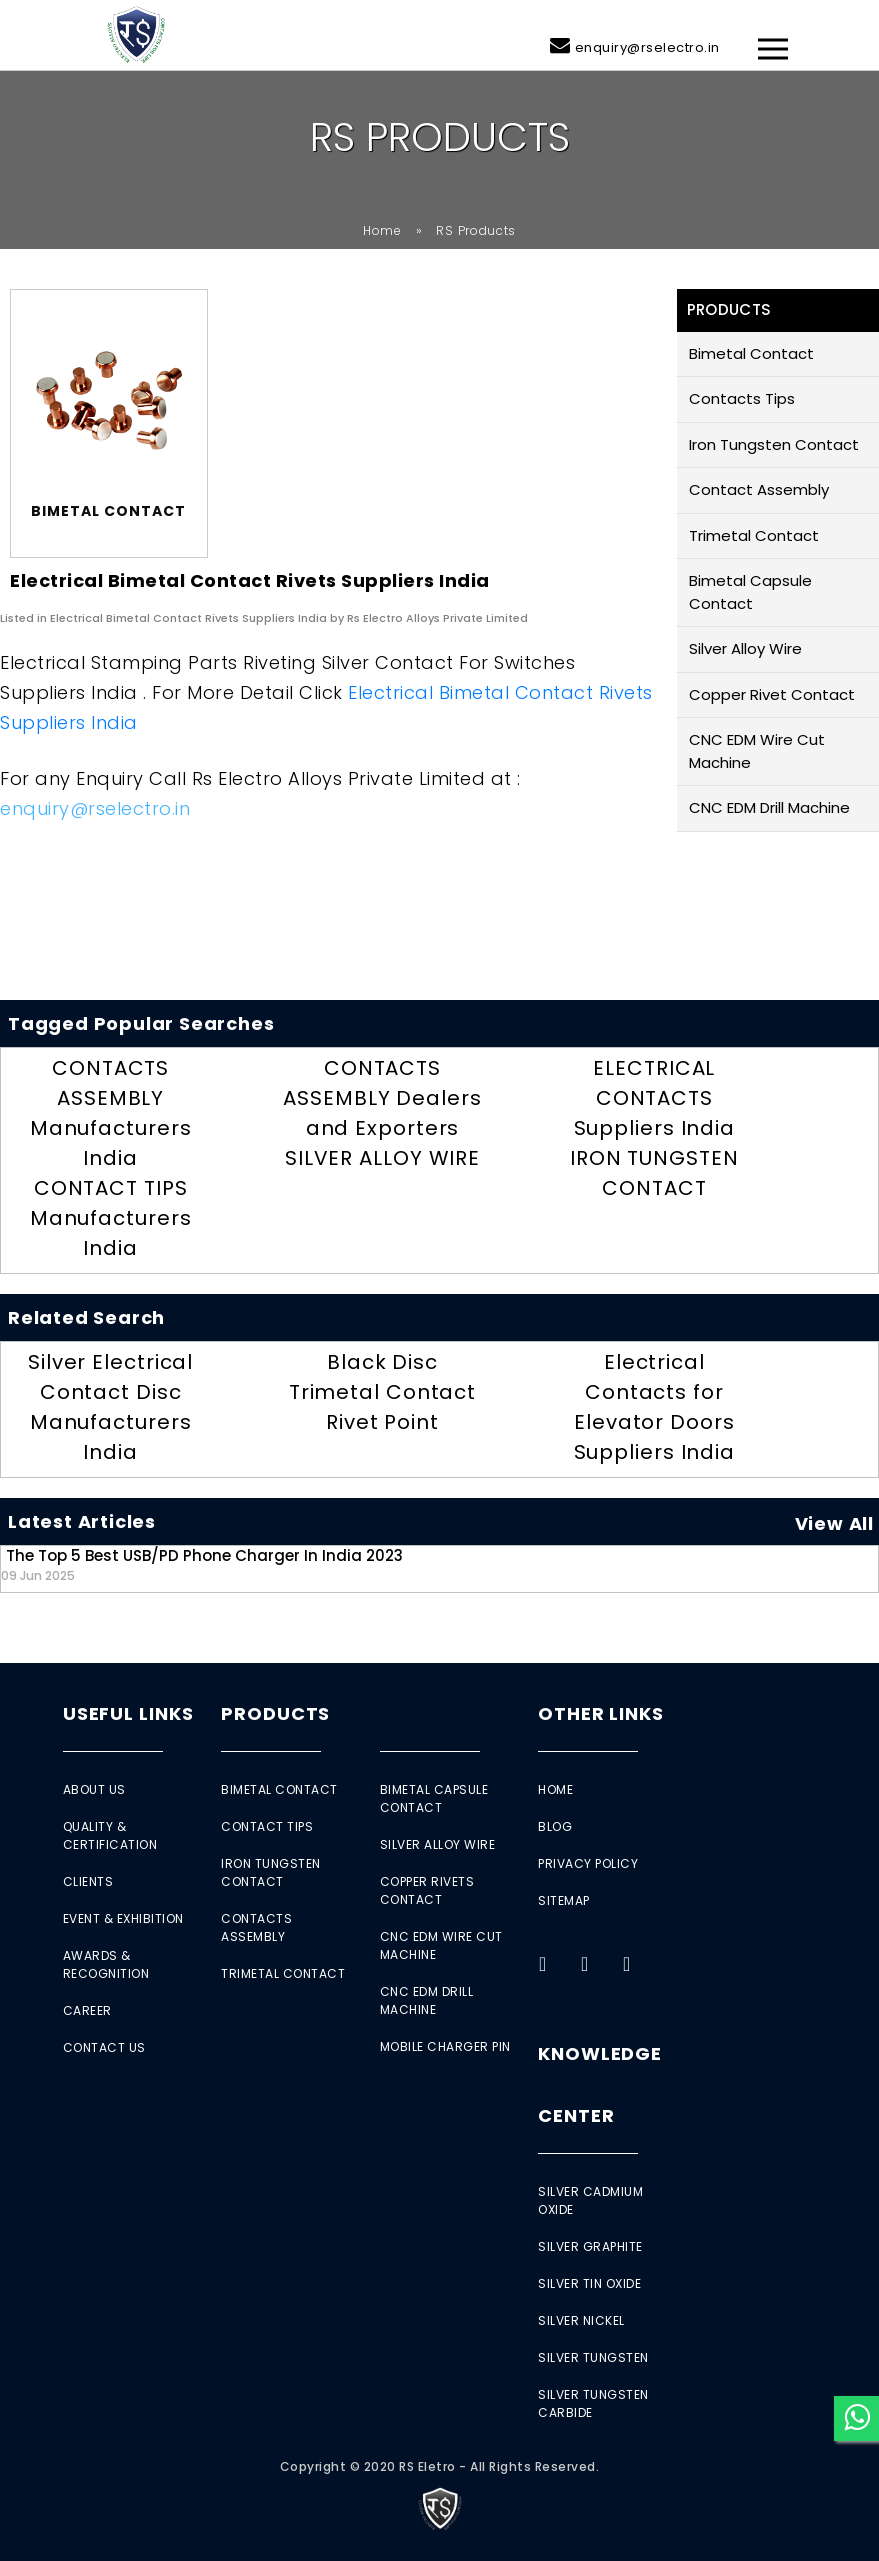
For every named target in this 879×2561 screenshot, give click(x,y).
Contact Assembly (759, 489)
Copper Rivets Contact (427, 1890)
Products (275, 1713)
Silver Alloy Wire (745, 648)
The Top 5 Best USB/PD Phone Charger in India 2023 (202, 1564)
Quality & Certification (110, 1835)
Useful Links (128, 1713)
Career (87, 2010)
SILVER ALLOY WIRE (382, 1158)
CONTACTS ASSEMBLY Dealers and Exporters (382, 1098)
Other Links (601, 1713)
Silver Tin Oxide (589, 2283)
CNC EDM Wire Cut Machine (757, 751)
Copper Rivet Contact (772, 694)
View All (834, 1523)
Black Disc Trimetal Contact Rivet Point (382, 1392)
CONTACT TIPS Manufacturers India (111, 1218)
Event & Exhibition (123, 1918)
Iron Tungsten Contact (774, 444)
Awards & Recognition (106, 1964)
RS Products (476, 230)
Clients (88, 1881)
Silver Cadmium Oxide (590, 2200)
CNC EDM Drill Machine (769, 807)
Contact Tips (267, 1826)
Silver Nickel (581, 2320)
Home (382, 230)
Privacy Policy (588, 1863)
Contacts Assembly (256, 1927)
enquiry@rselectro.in (647, 47)
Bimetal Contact (751, 353)
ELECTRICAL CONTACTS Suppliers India (655, 1098)
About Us (94, 1789)
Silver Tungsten (593, 2357)
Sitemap (564, 1900)
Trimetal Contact (754, 535)
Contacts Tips (742, 398)
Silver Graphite (590, 2246)
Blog (555, 1826)
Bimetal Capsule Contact (750, 592)
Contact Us (104, 2047)
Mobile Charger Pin (445, 2046)
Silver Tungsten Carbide (593, 2403)
